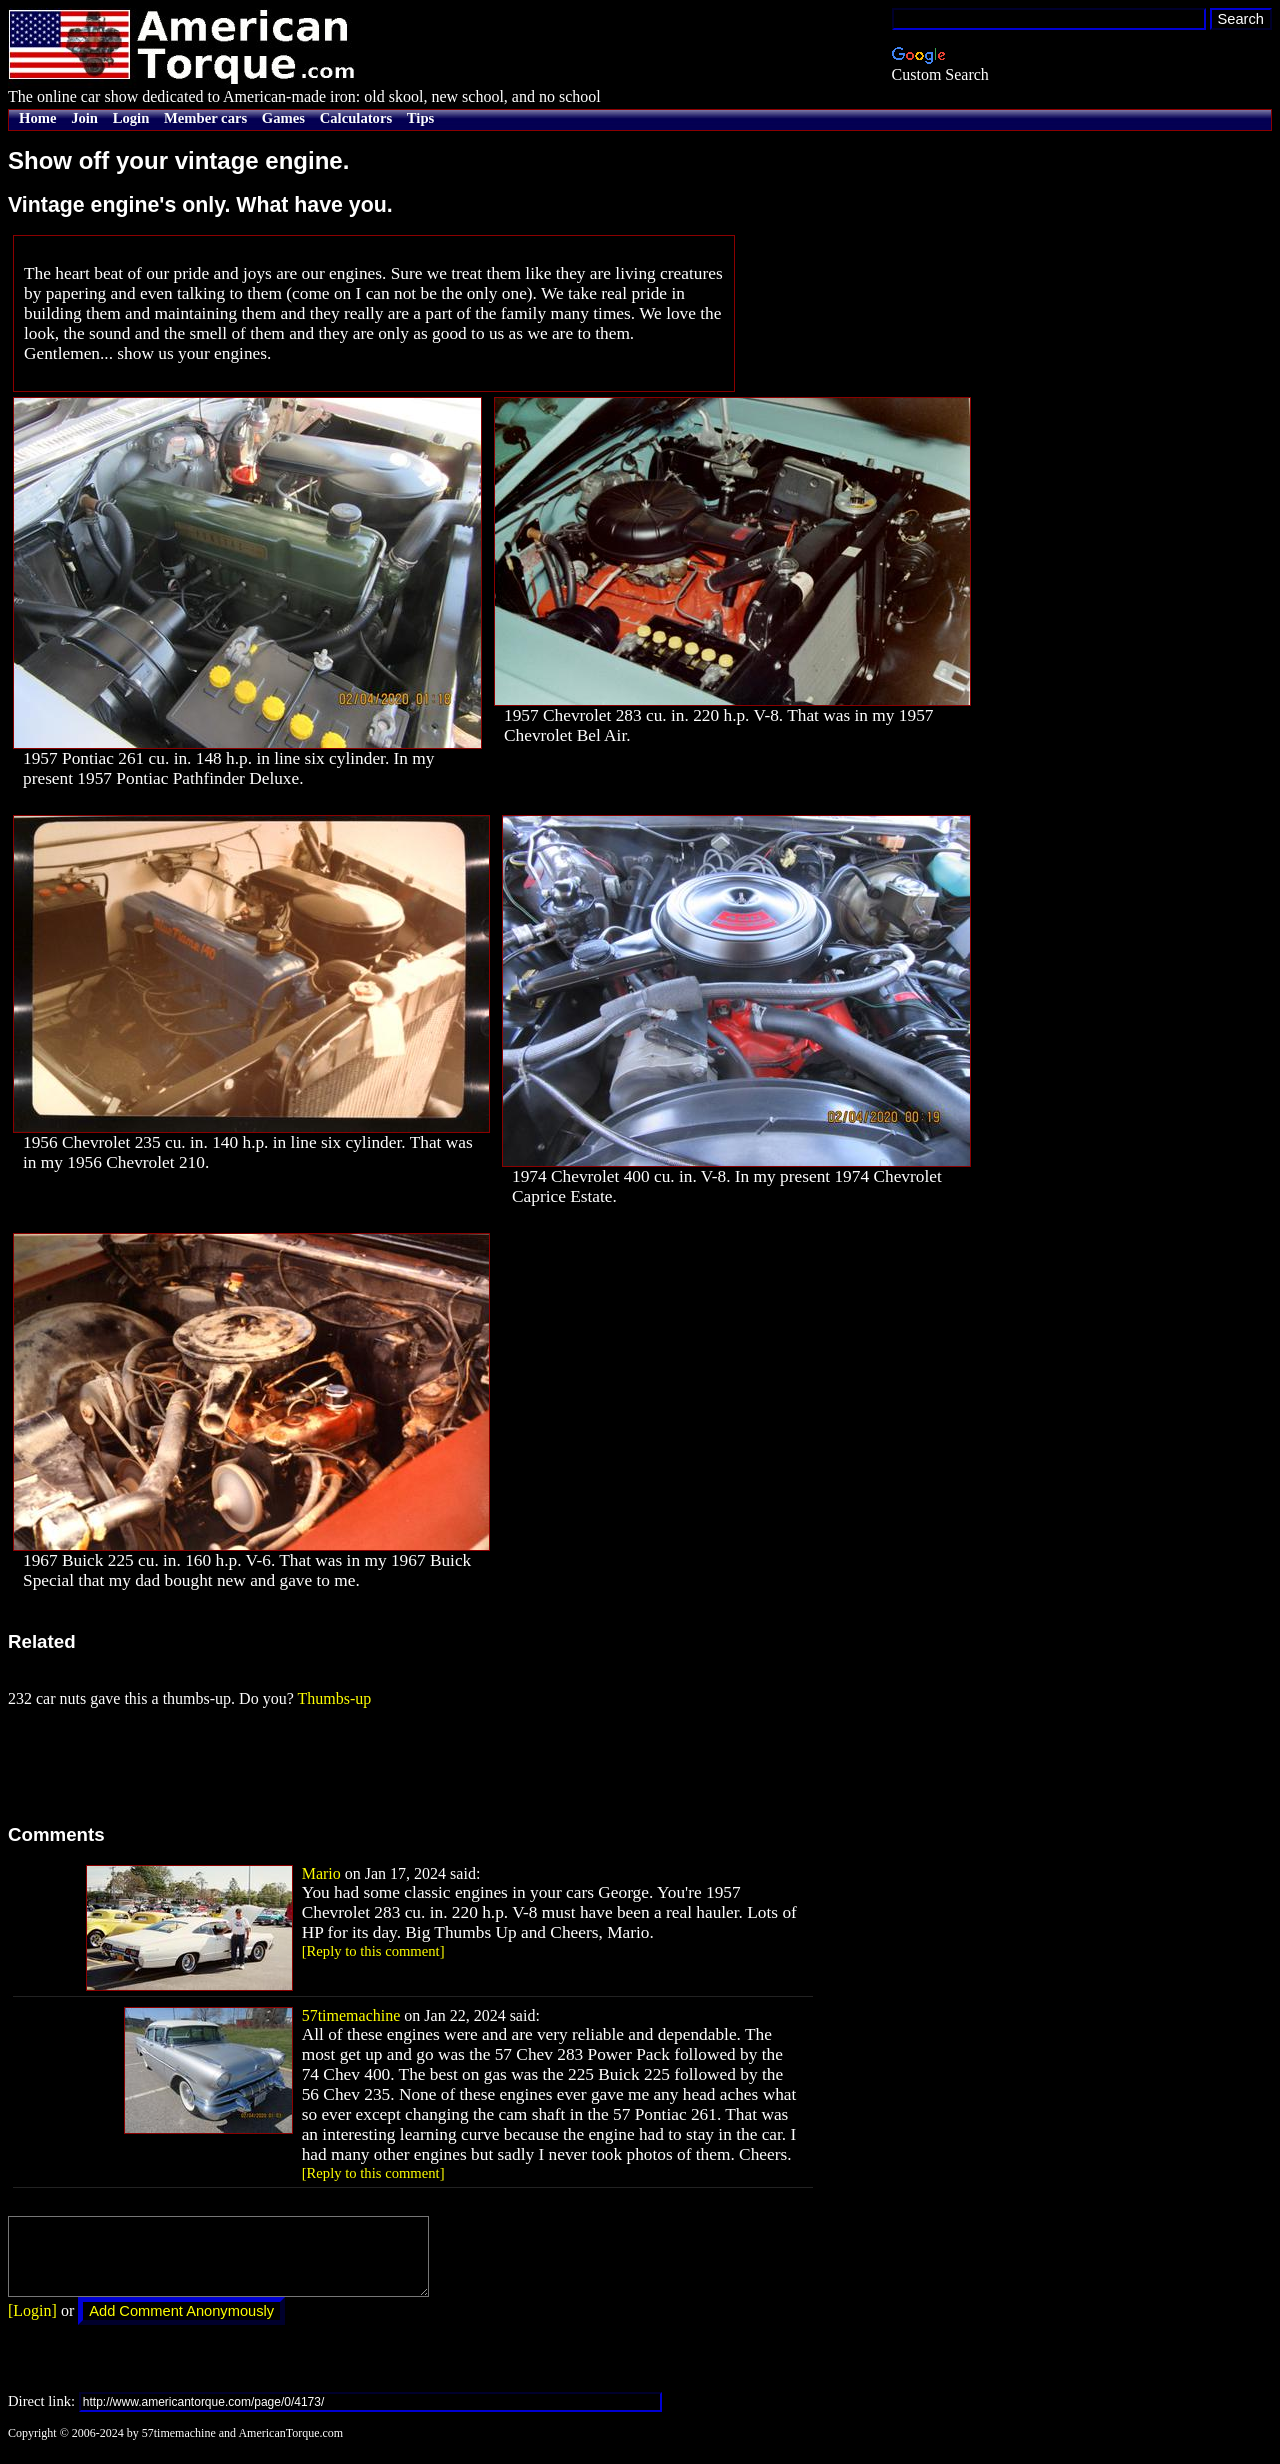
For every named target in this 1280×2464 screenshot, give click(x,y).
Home (37, 118)
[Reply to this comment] (373, 1951)
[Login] (32, 2325)
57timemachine (351, 2015)
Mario (321, 1873)
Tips (420, 118)
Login (131, 118)
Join (84, 118)
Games (283, 118)
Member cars (205, 118)
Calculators (356, 118)
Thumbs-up (334, 1698)
